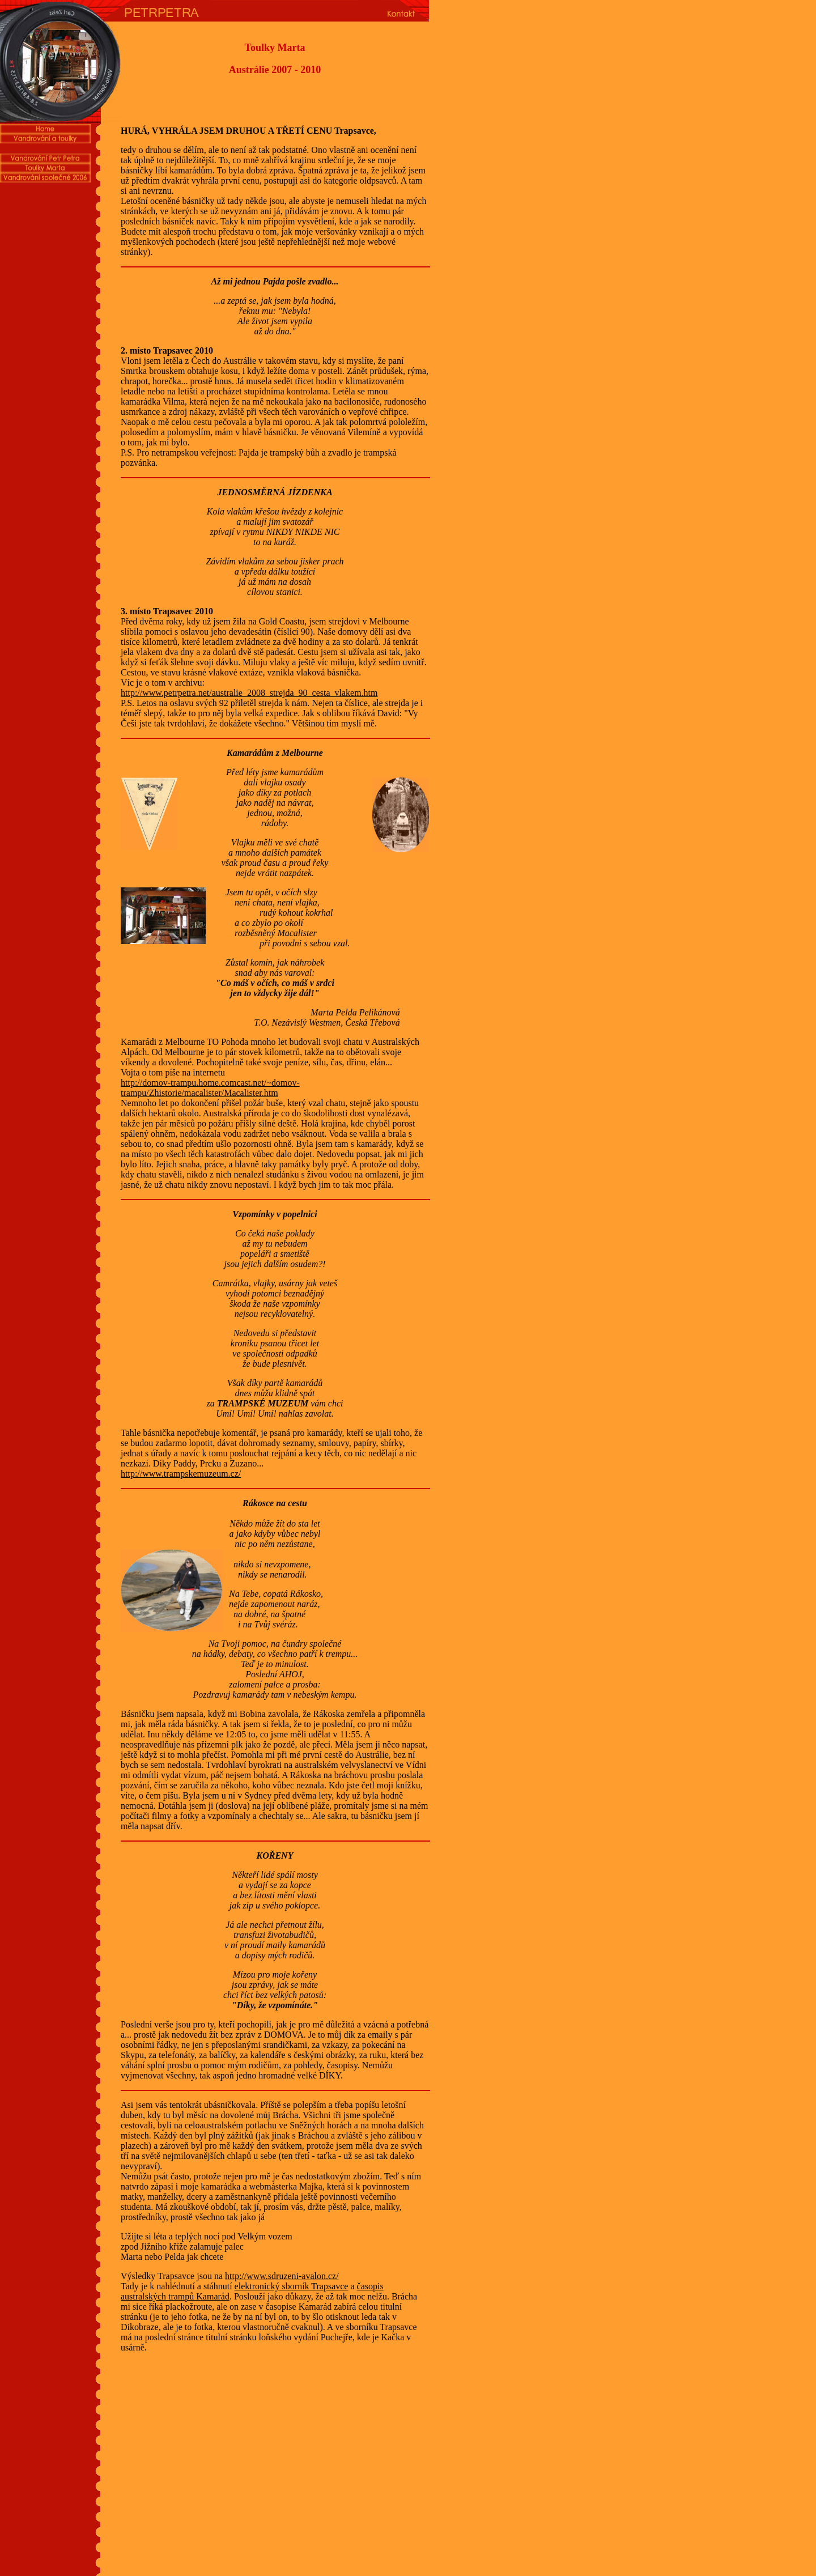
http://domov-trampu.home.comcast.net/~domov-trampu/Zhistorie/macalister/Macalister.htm (210, 1088)
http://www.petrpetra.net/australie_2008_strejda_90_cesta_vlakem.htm (249, 693)
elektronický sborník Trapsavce (291, 2286)
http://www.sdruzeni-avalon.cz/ (282, 2276)
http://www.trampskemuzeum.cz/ (181, 1473)
